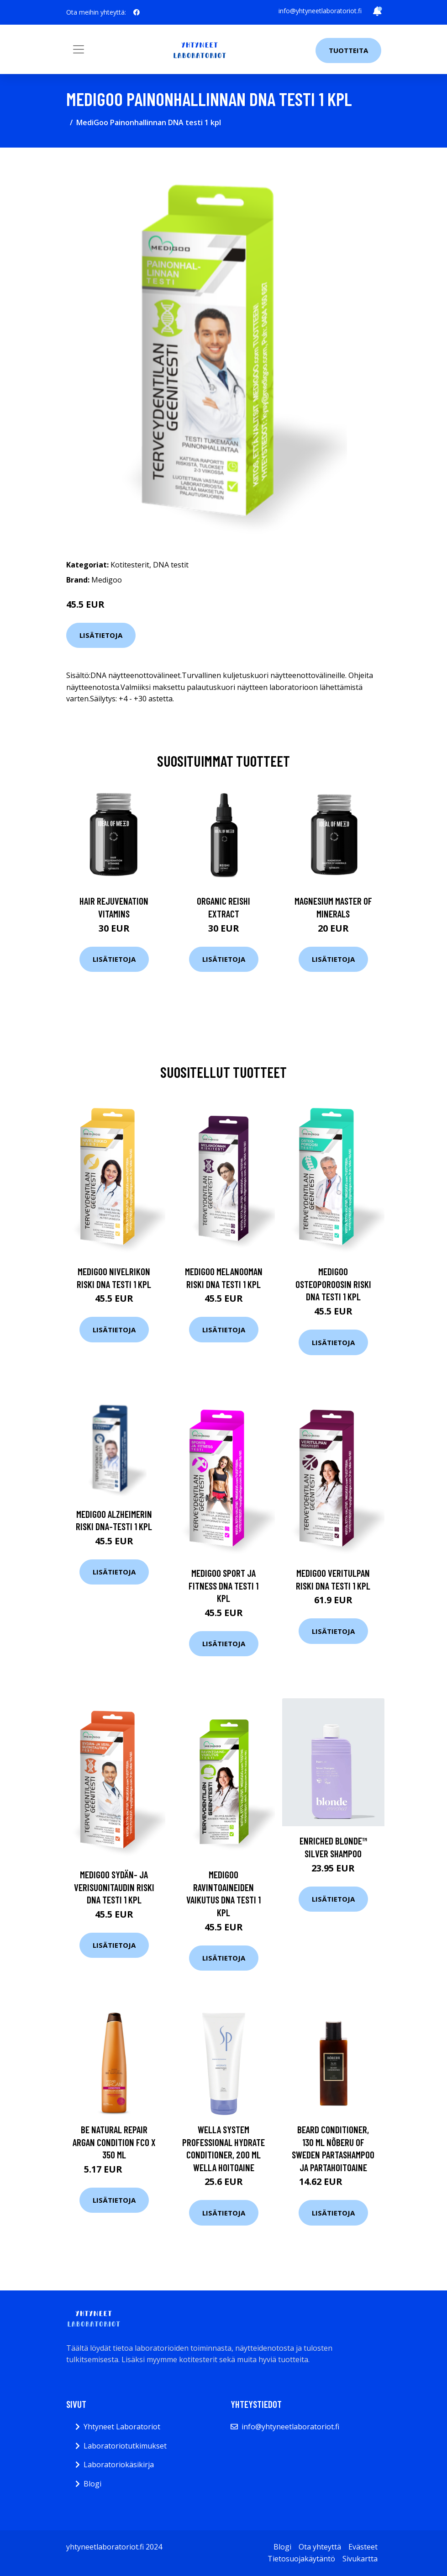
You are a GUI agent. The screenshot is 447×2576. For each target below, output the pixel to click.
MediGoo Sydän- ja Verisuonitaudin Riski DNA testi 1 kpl (114, 1887)
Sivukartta (360, 2559)
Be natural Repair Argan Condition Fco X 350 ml (114, 2142)
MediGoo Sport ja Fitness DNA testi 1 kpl (223, 1585)
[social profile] (136, 12)
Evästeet (363, 2547)
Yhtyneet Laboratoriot (122, 2427)
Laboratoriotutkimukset (125, 2446)
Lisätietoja (100, 635)
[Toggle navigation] (78, 49)
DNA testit (171, 565)
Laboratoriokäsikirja (119, 2464)
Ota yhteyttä (320, 2547)
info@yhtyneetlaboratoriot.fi (320, 10)
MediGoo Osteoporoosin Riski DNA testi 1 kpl (333, 1284)
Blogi (92, 2484)
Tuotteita (348, 50)
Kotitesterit (129, 565)
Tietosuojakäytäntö (301, 2559)
